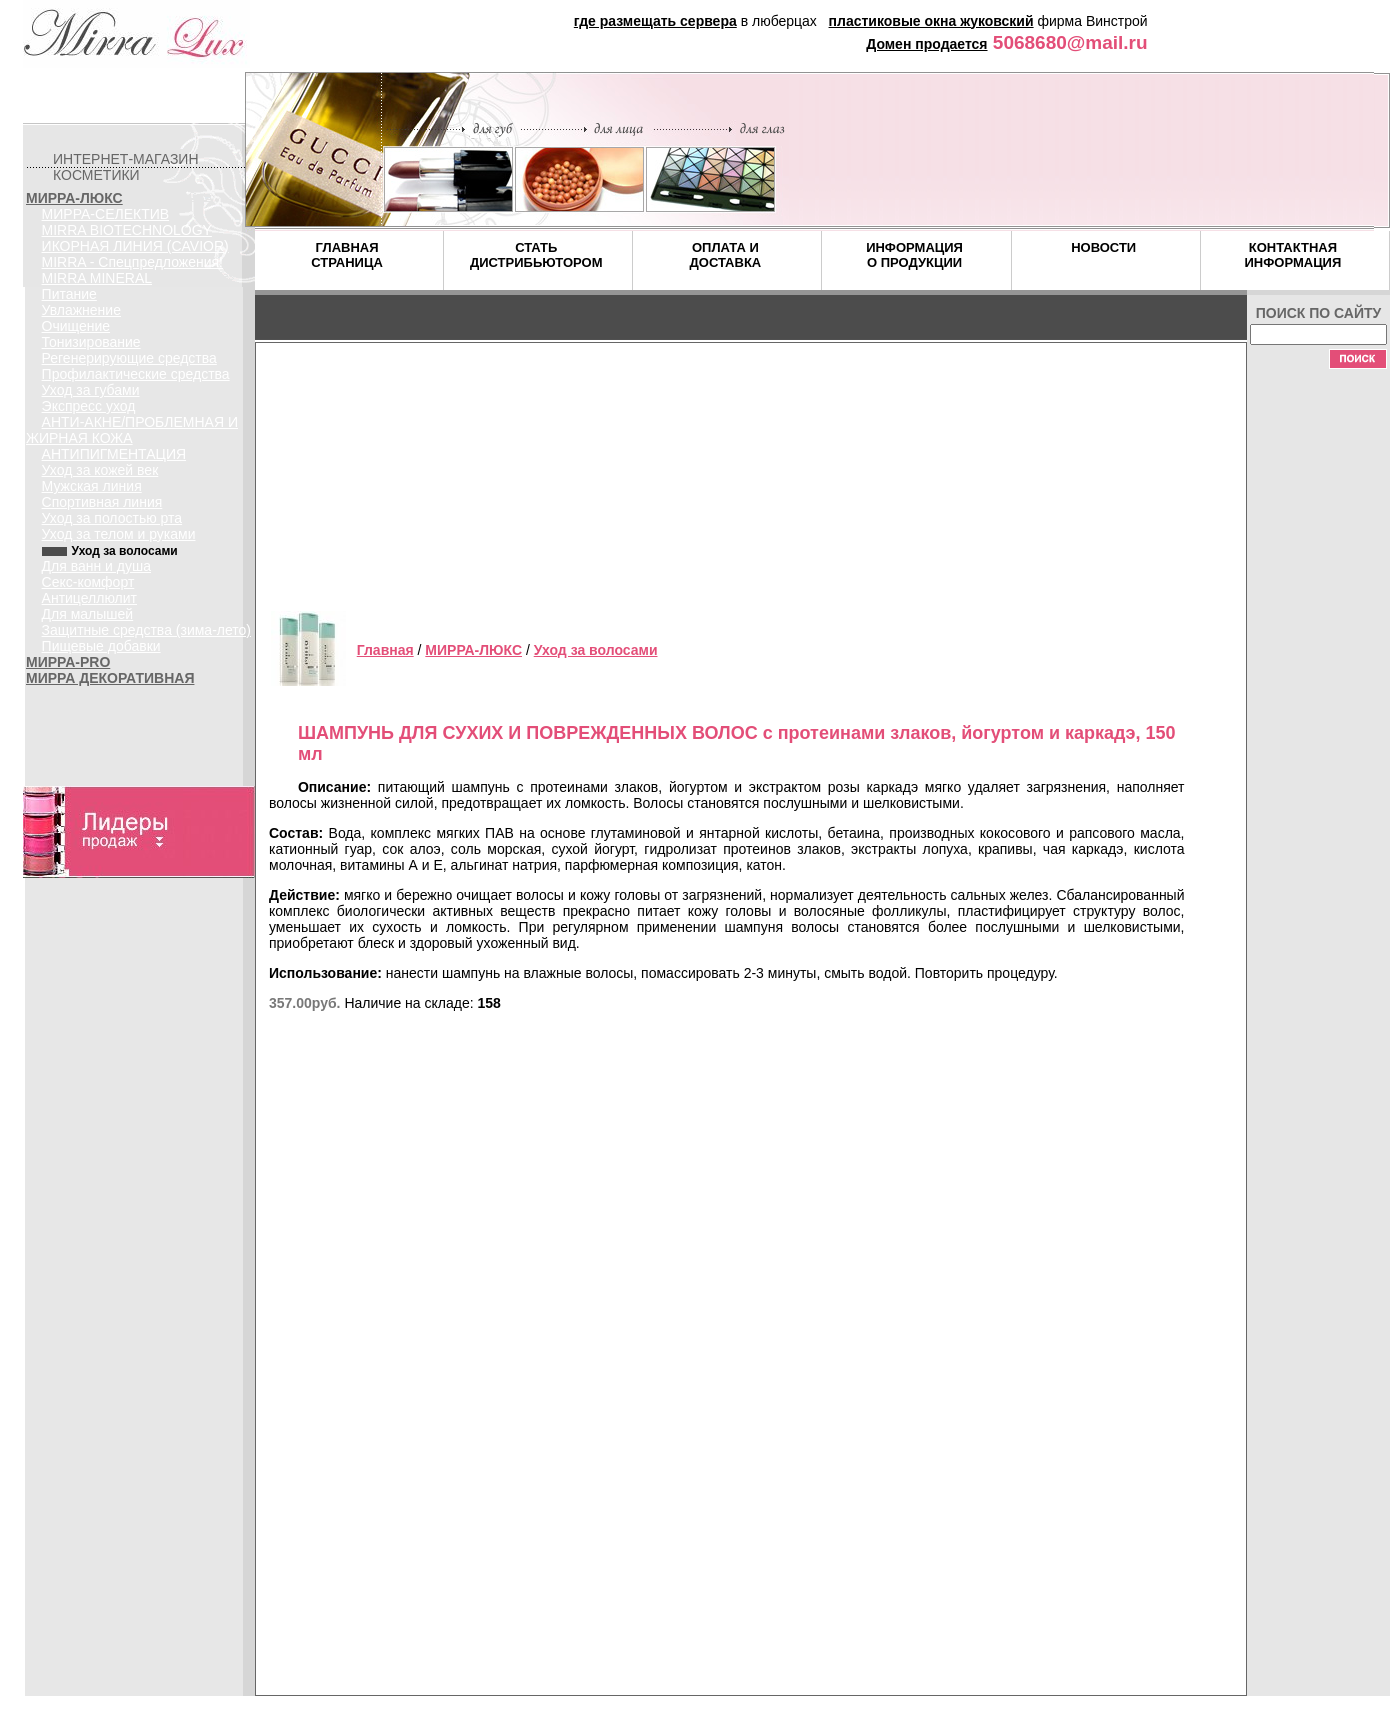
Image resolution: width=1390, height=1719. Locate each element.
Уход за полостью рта (112, 518)
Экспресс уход (89, 406)
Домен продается (926, 44)
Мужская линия (92, 486)
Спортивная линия (102, 502)
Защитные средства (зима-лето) (146, 630)
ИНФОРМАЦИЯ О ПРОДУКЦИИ (914, 255)
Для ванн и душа (96, 566)
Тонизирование (91, 342)
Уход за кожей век (100, 470)
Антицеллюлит (89, 598)
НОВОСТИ (1103, 247)
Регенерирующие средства (129, 358)
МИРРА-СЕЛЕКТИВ (106, 214)
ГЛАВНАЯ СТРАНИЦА (347, 255)
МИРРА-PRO (68, 662)
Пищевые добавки (101, 646)
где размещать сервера (655, 21)
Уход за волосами (596, 650)
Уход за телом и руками (119, 534)
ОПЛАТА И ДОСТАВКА (726, 255)
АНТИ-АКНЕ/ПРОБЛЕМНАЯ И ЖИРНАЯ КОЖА (132, 430)
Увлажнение (81, 310)
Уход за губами (91, 390)
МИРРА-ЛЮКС (74, 198)
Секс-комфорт (88, 582)
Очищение (76, 326)
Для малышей (88, 614)
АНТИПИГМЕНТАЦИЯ (114, 454)
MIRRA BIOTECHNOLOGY (127, 230)
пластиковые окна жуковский (931, 21)
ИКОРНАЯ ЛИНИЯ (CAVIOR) (135, 246)
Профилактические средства (136, 374)
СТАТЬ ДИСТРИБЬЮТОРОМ (536, 255)
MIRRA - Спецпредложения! (132, 262)
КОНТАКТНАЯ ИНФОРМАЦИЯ (1292, 255)
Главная (385, 650)
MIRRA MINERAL (97, 278)
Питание (69, 294)
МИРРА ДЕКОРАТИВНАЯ (110, 678)
